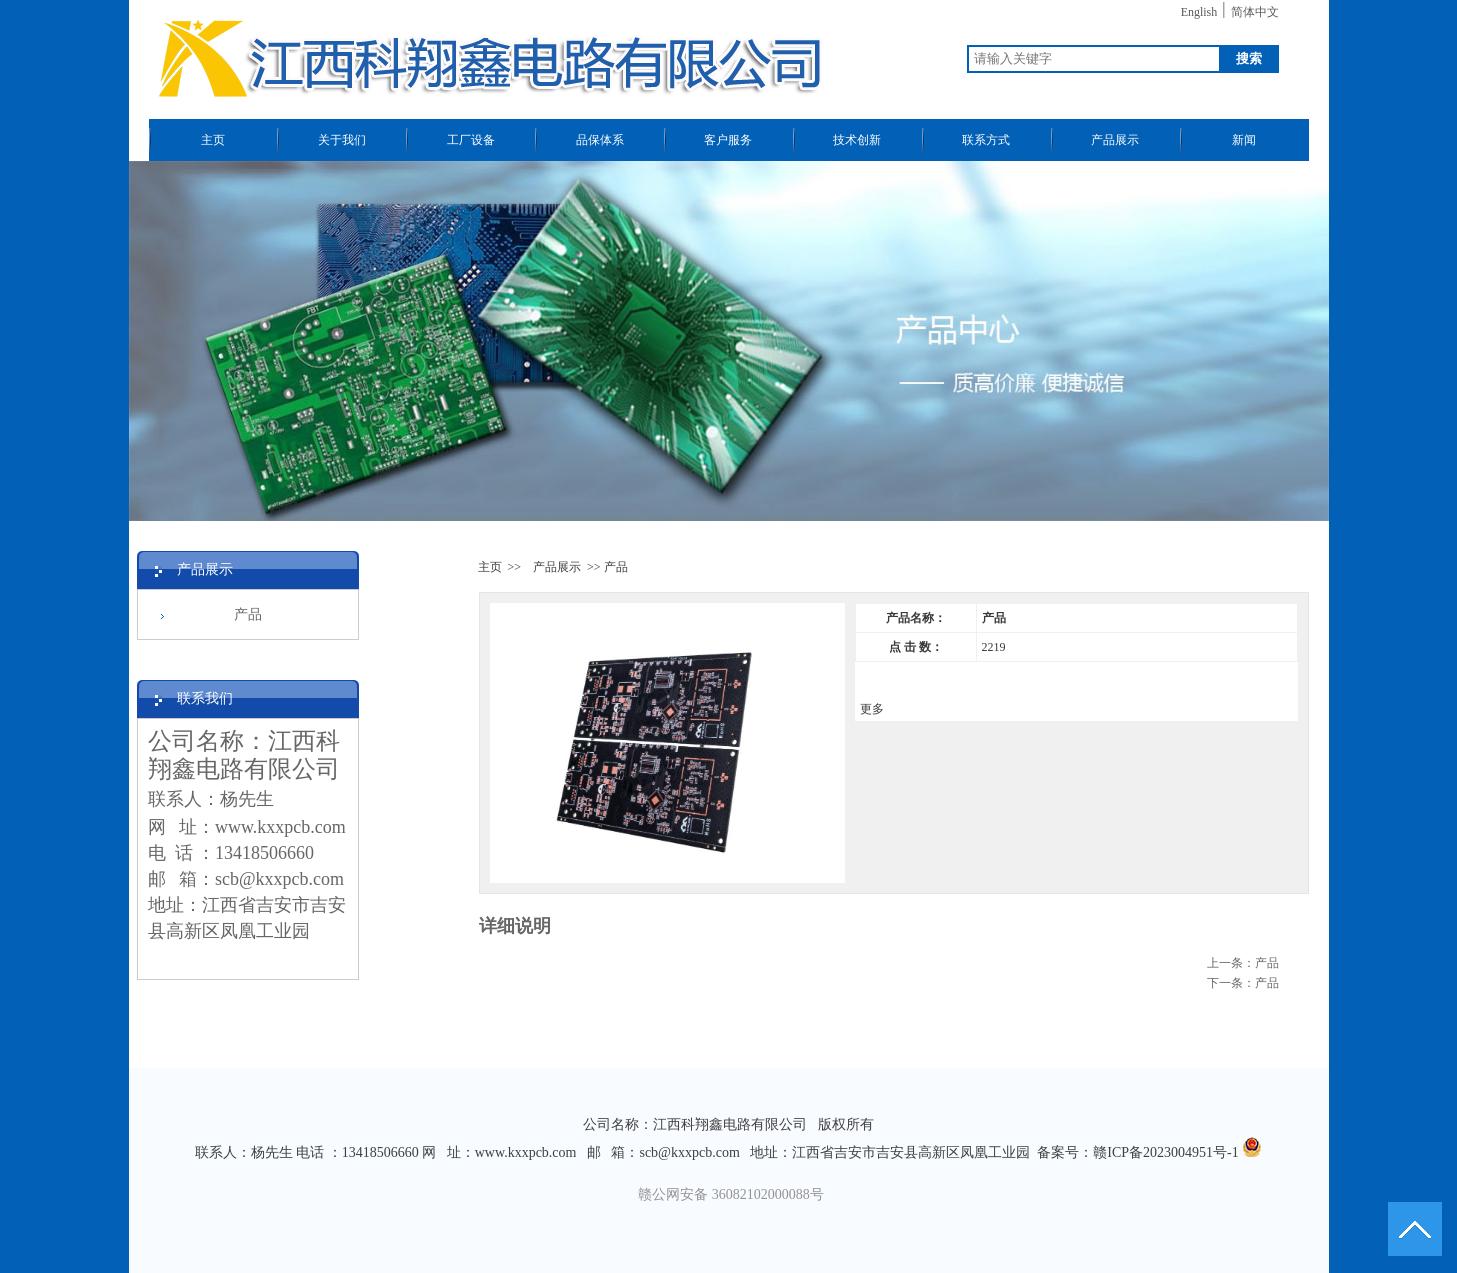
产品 (248, 614)
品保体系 (600, 140)
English (1199, 12)
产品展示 (1115, 140)
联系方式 (986, 140)
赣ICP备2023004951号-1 (1165, 1152)
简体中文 (1255, 12)
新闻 (1244, 140)
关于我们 (342, 140)
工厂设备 (471, 140)
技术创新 (857, 140)
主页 (213, 140)
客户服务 (728, 140)
